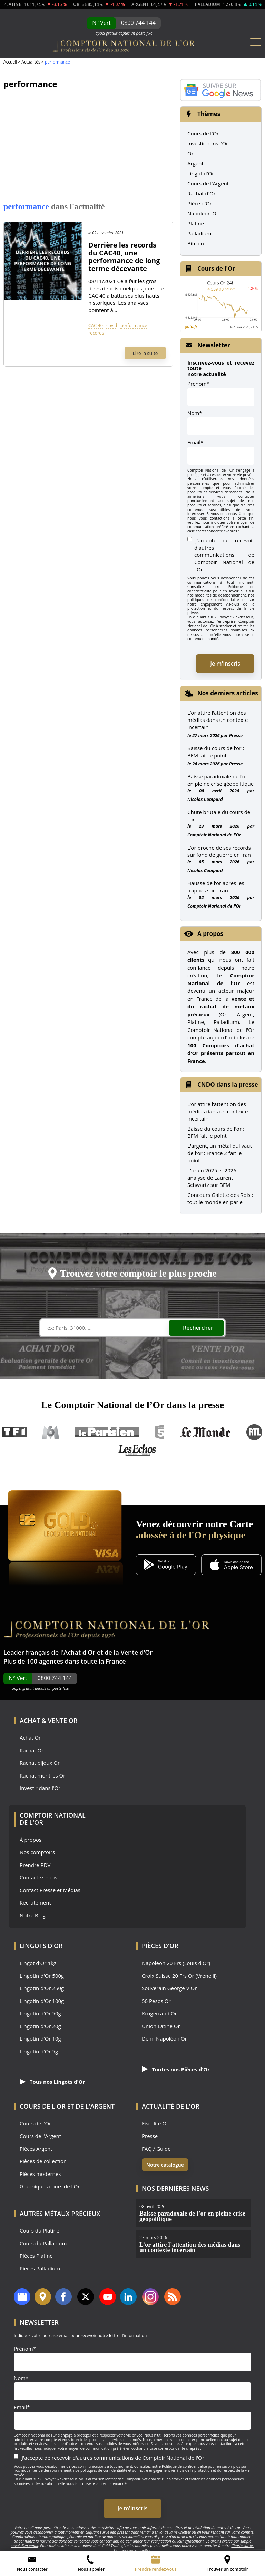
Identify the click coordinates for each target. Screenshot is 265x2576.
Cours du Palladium (43, 2243)
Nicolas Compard (205, 799)
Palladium (199, 233)
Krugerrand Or (159, 2013)
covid (111, 325)
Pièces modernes (40, 2174)
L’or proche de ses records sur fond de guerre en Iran (219, 851)
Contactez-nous (38, 1877)
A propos (210, 934)
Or (190, 153)
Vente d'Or (137, 1652)
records (96, 333)
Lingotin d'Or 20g (40, 2026)
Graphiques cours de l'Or (50, 2186)
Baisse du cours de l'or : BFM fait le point (215, 1132)
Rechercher (198, 1327)
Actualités (30, 62)
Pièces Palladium (40, 2269)
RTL (254, 1432)
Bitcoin (195, 243)
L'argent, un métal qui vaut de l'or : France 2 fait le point (219, 1153)
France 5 (159, 1432)
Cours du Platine (39, 2231)
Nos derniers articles (227, 693)
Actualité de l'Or (170, 2106)
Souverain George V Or (169, 1988)
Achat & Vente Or (48, 1720)
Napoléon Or (202, 213)
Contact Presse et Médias (50, 1890)
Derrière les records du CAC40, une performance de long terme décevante (124, 256)
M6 (50, 1432)
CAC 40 (95, 325)
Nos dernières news (175, 2188)
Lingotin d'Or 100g (42, 2001)
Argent (195, 163)
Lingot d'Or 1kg (38, 1963)
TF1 (15, 1432)
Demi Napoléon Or (164, 2039)
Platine (195, 223)
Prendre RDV (35, 1865)
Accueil (10, 62)
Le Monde (205, 1432)
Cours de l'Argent (208, 183)
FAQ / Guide (156, 2149)
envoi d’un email (24, 2545)
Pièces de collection (43, 2161)
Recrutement (35, 1903)
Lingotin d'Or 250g (42, 1988)
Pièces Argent (36, 2149)
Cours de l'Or (203, 133)
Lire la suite (145, 353)
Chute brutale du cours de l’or (218, 815)
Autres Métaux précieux (60, 2213)
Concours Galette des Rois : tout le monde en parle (220, 1198)
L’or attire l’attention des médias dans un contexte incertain (217, 719)
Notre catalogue (165, 2164)
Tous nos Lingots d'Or (52, 2081)
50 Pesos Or (156, 2001)
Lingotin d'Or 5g (39, 2051)
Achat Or (30, 1738)
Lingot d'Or (200, 173)
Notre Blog (33, 1915)
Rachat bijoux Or (40, 1763)
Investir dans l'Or (207, 143)
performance (133, 325)
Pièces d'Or (160, 1945)
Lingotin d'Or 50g (40, 2013)
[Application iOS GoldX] (231, 1565)
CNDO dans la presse (227, 1084)
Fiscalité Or (155, 2124)
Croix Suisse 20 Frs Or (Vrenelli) (179, 1976)
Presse (236, 735)
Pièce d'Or (199, 203)
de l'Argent (95, 2106)
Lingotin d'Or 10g (40, 2039)
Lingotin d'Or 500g (42, 1976)
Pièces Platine (36, 2256)
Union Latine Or (161, 2026)
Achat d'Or (79, 1652)
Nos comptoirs (37, 1852)
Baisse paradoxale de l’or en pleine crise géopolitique (220, 780)
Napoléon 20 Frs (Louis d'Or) (176, 1963)
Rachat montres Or (42, 1776)
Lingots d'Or (41, 1945)
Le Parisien (106, 1432)
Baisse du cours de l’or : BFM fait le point (215, 752)
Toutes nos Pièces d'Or (176, 2069)
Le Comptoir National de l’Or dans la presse (132, 1405)
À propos (30, 1840)
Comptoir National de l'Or (214, 835)
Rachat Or (31, 1750)
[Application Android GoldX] (166, 1565)
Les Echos (137, 1450)
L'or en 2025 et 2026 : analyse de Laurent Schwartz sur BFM (213, 1177)
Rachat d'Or (201, 193)
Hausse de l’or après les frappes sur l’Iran (215, 887)
